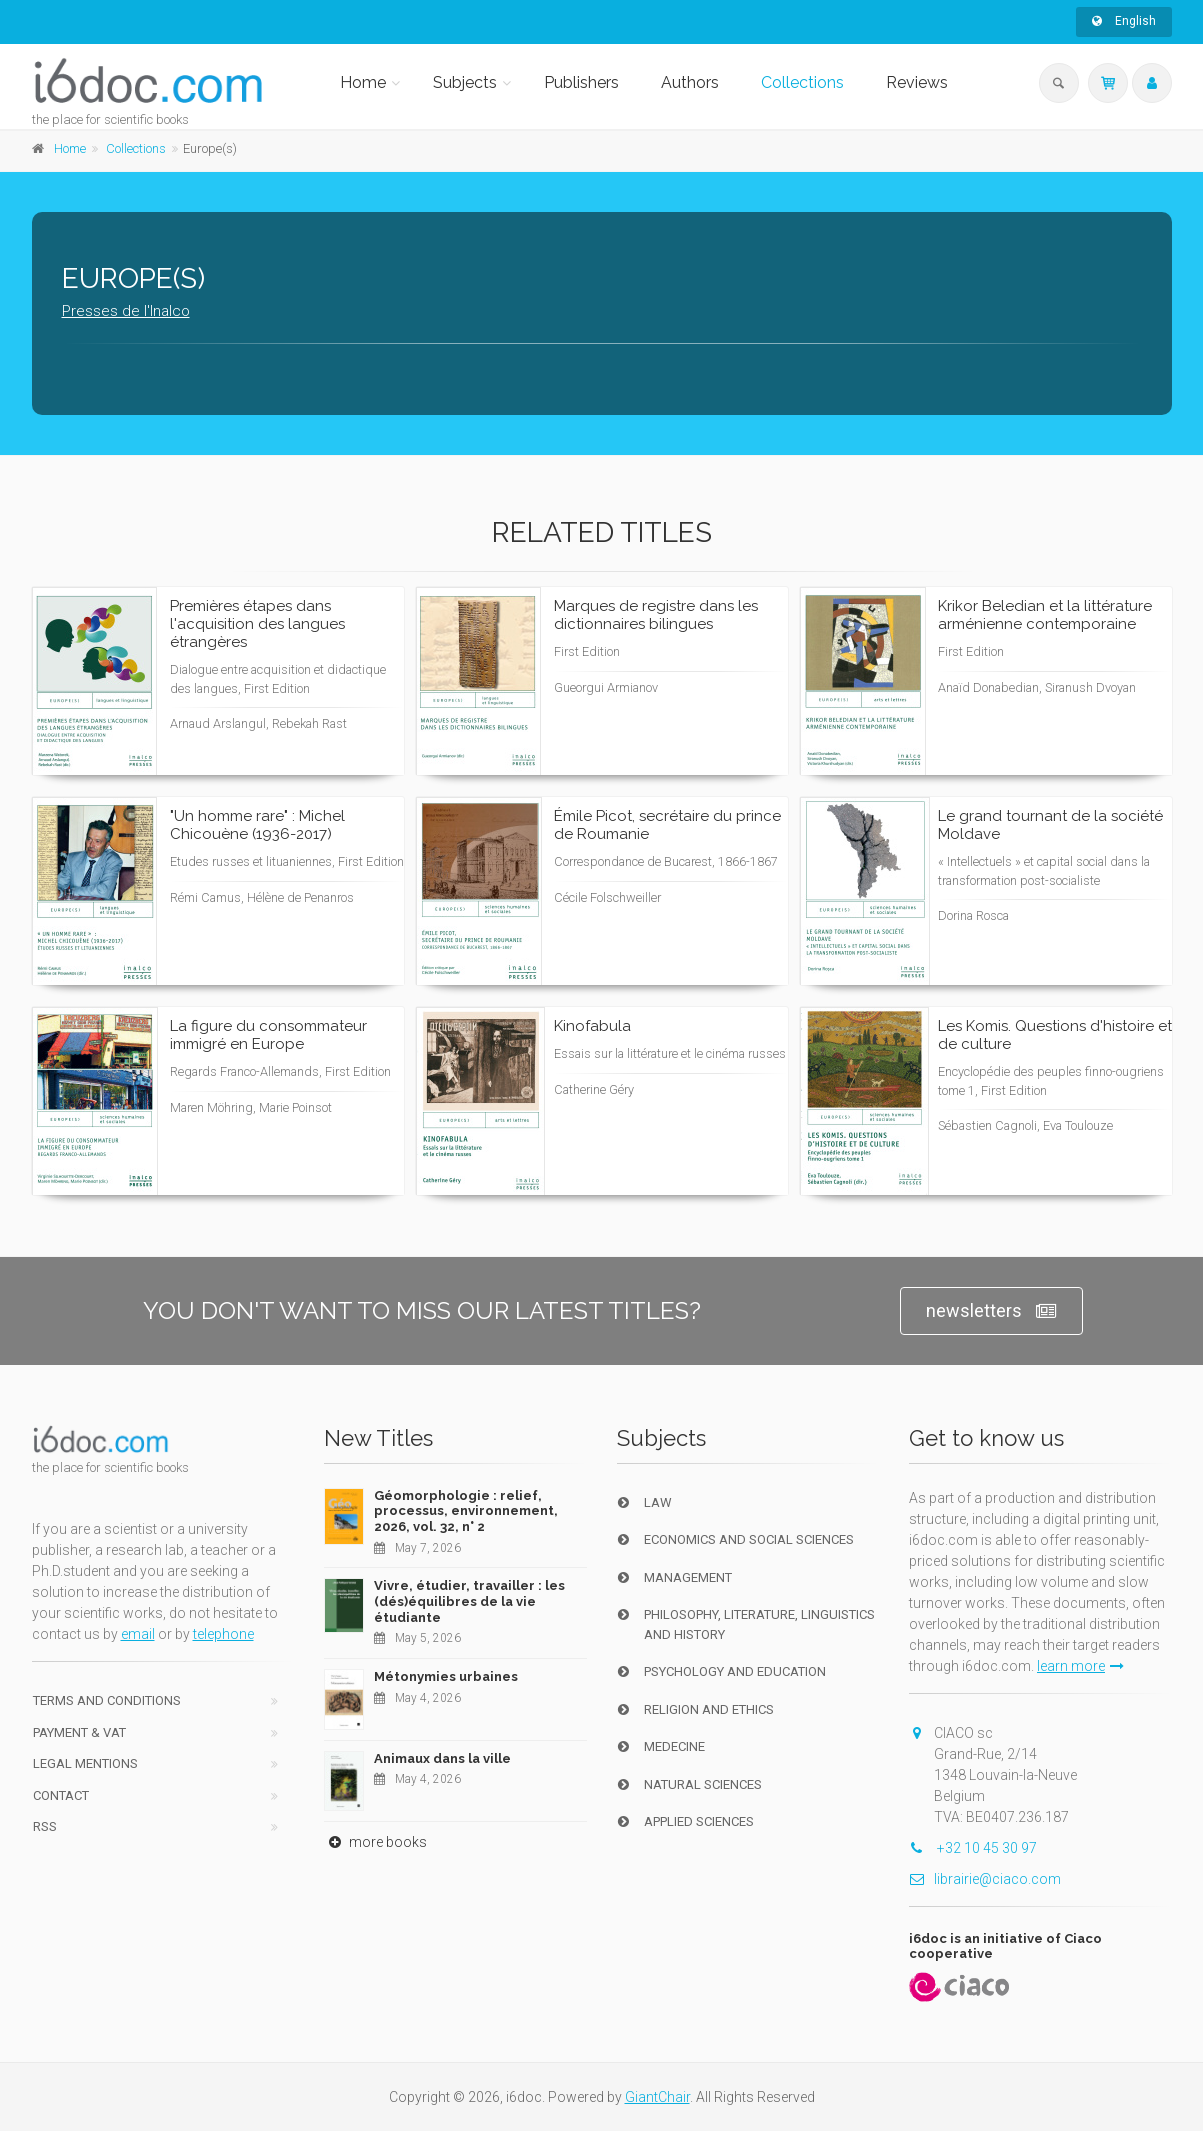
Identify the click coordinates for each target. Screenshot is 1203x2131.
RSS (45, 1826)
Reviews (917, 82)
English (1124, 21)
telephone (223, 1634)
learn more (1080, 1666)
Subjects (465, 82)
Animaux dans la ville (442, 1758)
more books (375, 1842)
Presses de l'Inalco (126, 311)
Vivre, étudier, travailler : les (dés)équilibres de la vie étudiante (469, 1601)
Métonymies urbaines (446, 1676)
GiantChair (657, 2097)
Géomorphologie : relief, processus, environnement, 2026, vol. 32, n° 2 (466, 1511)
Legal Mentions (85, 1763)
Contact (61, 1795)
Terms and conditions (107, 1700)
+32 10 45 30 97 (973, 1848)
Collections (802, 82)
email (138, 1634)
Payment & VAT (79, 1732)
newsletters (991, 1311)
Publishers (581, 82)
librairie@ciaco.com (985, 1879)
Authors (690, 82)
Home (363, 82)
